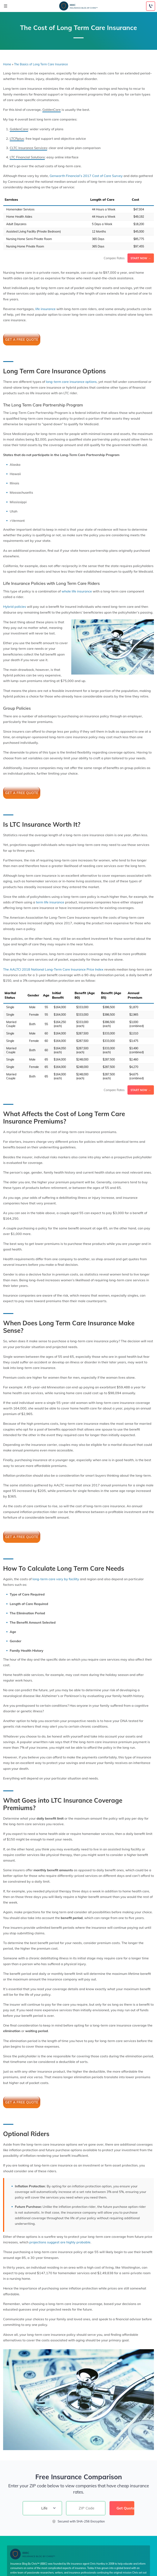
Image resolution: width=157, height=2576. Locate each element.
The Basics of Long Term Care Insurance (41, 64)
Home (7, 64)
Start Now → (141, 258)
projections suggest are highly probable (59, 2242)
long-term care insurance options (71, 382)
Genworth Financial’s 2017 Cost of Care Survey (86, 176)
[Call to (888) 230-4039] (150, 6)
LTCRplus (17, 138)
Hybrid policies (14, 606)
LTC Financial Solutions (27, 157)
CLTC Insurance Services (28, 148)
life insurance (45, 309)
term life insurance (50, 902)
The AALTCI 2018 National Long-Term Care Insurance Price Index (53, 969)
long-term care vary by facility (55, 1579)
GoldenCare (51, 109)
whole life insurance (77, 591)
